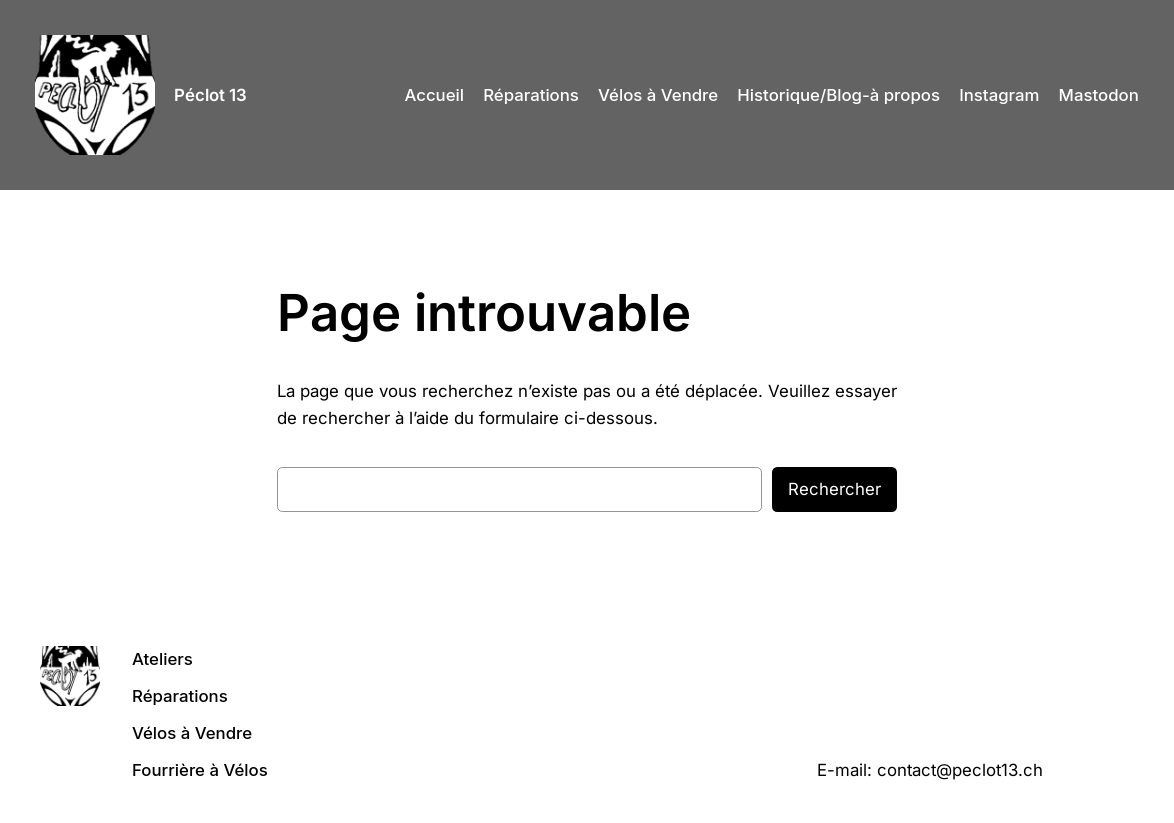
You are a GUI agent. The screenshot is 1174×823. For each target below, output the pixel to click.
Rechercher (834, 489)
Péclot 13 (210, 95)
